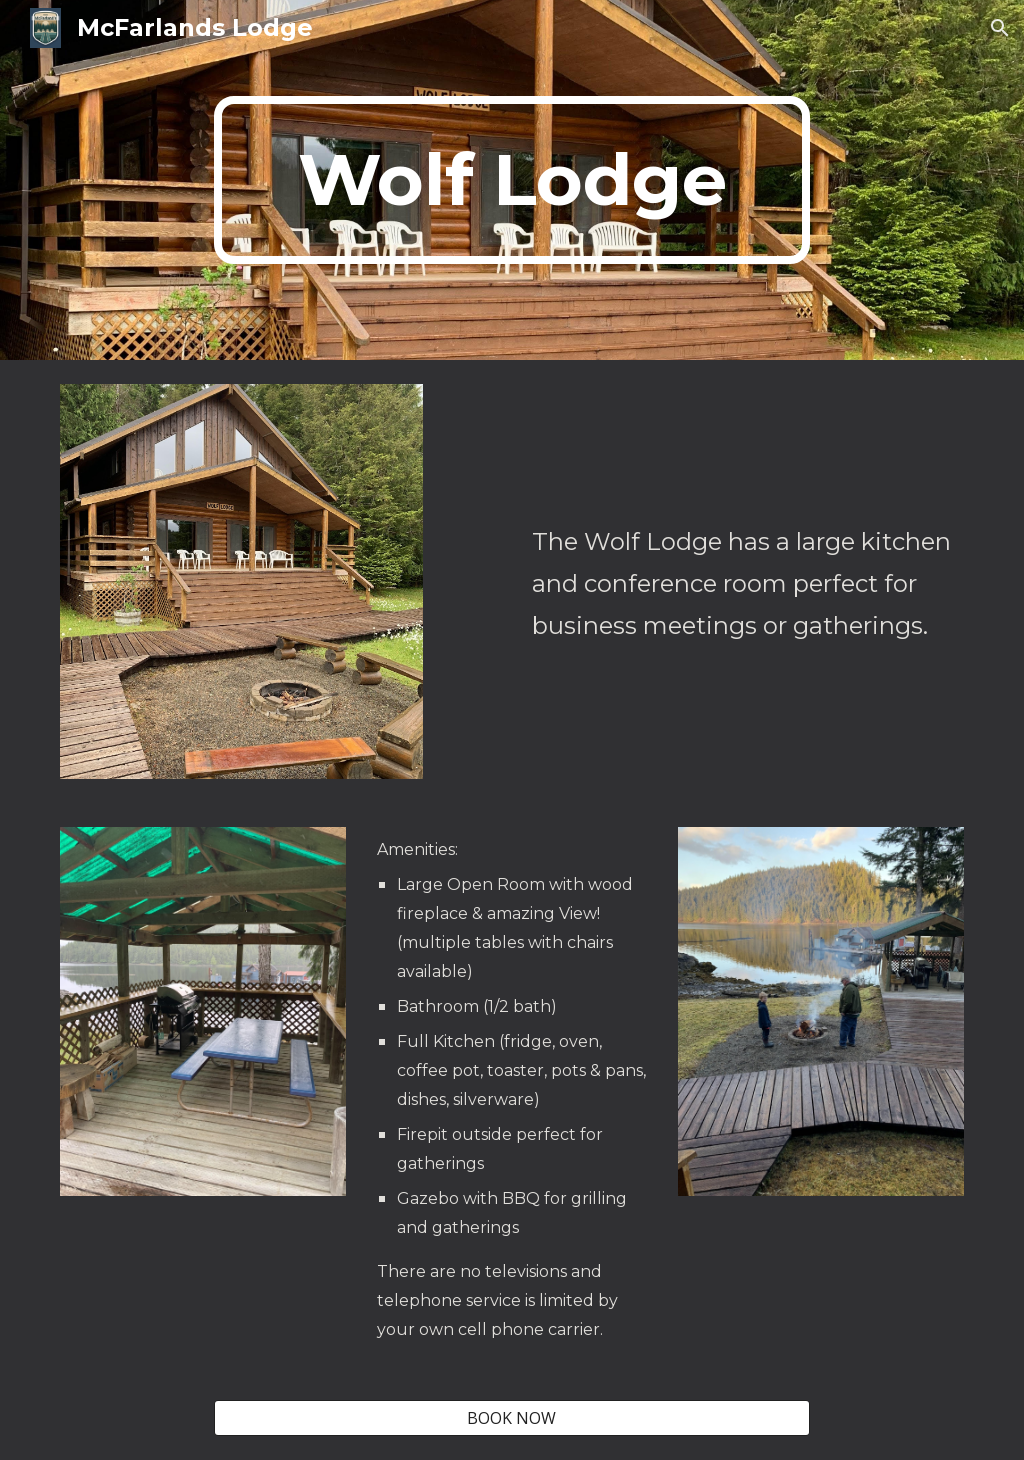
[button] (1000, 28)
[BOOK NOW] (511, 1418)
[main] (511, 180)
